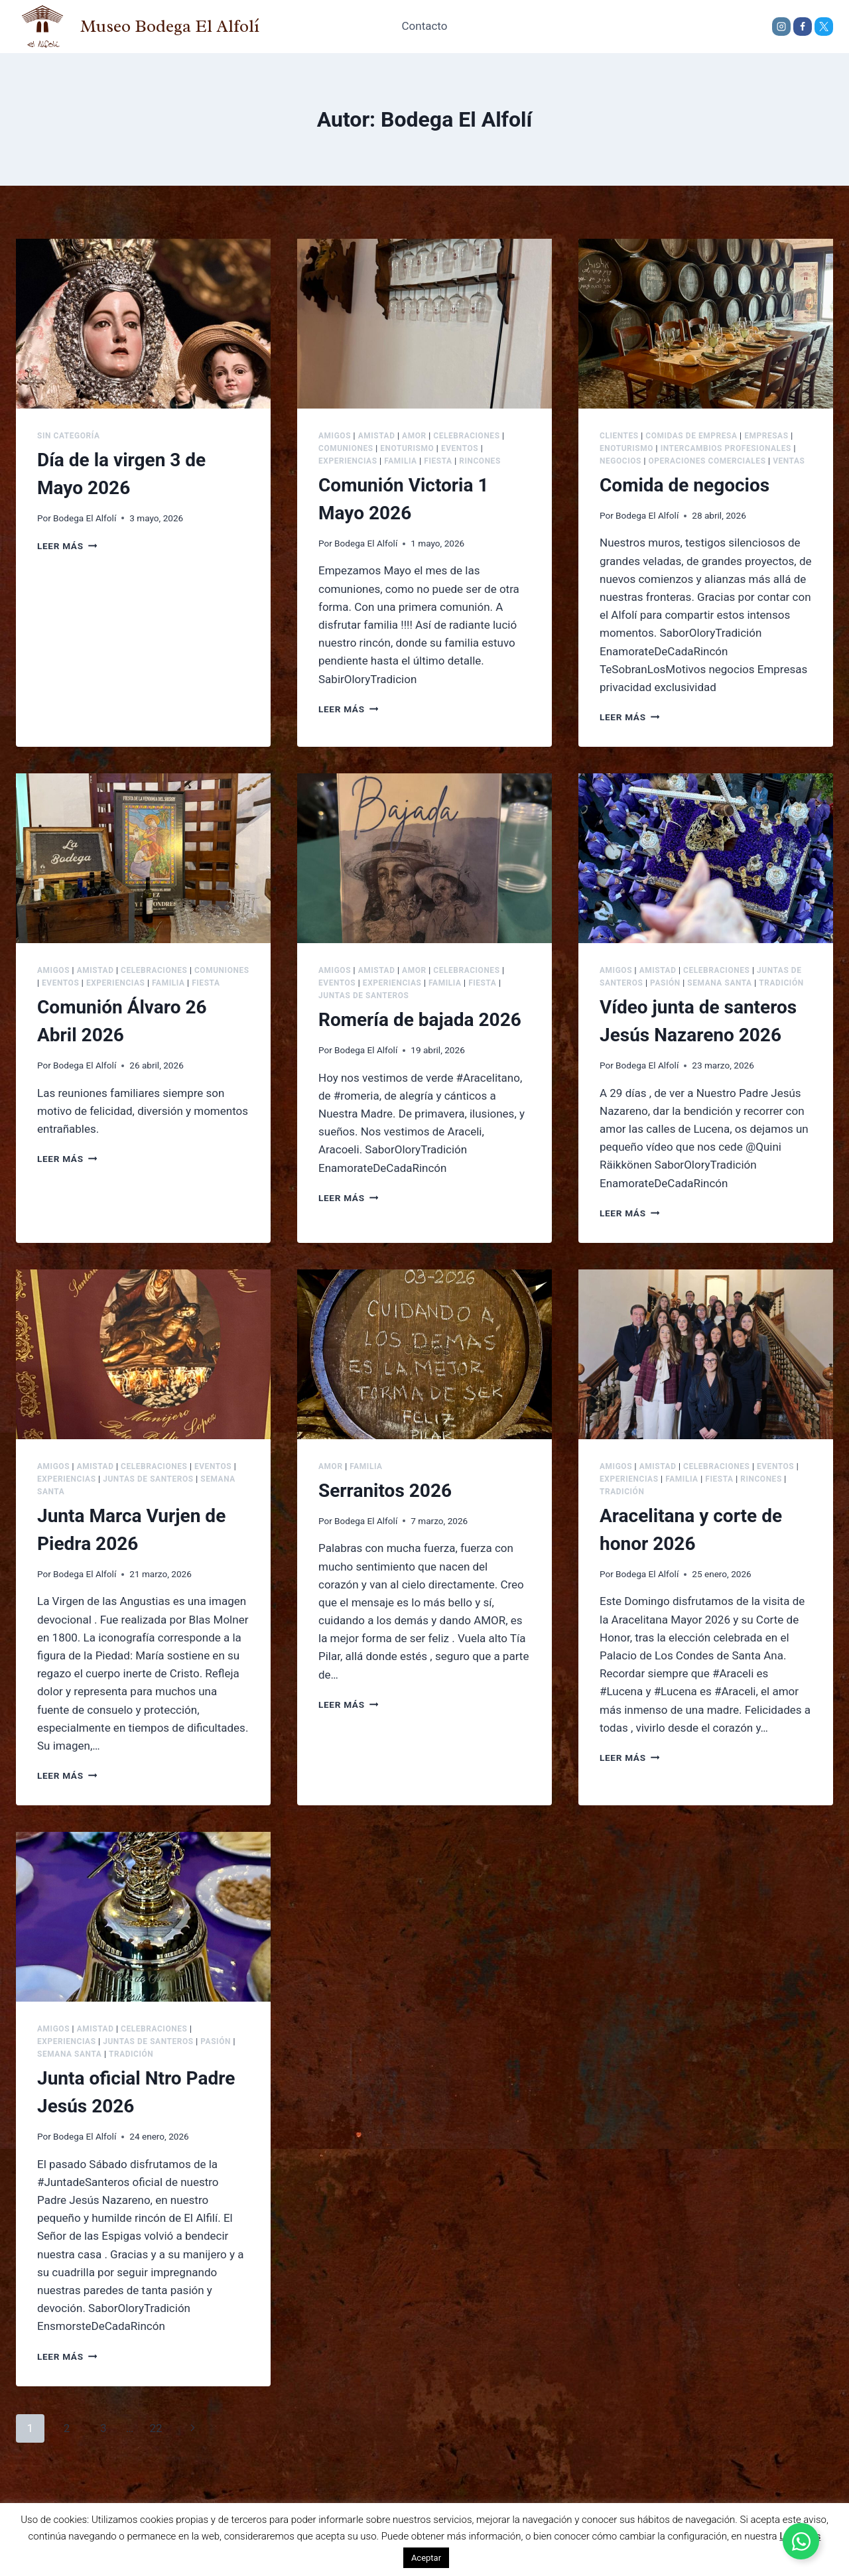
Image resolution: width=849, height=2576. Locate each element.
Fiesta (438, 461)
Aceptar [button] (426, 2558)
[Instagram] (781, 26)
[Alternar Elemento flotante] (801, 2541)
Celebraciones (466, 435)
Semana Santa (719, 983)
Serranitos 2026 (385, 1491)
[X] (824, 26)
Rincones (480, 461)
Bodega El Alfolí (84, 518)
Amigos (334, 435)
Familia (400, 461)
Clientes (619, 435)
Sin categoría (68, 435)
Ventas (789, 461)
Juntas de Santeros (363, 995)
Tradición (781, 983)
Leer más (67, 546)
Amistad (376, 435)
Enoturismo (407, 448)
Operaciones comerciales (707, 461)
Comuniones (345, 448)
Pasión (665, 983)
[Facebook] (802, 26)
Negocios (620, 461)
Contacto (425, 25)
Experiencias (347, 461)
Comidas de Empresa (691, 435)
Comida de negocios (684, 485)
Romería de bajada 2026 (419, 1020)
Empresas (766, 435)
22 (155, 2428)
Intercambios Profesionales (726, 448)
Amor (414, 435)
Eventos (459, 448)
